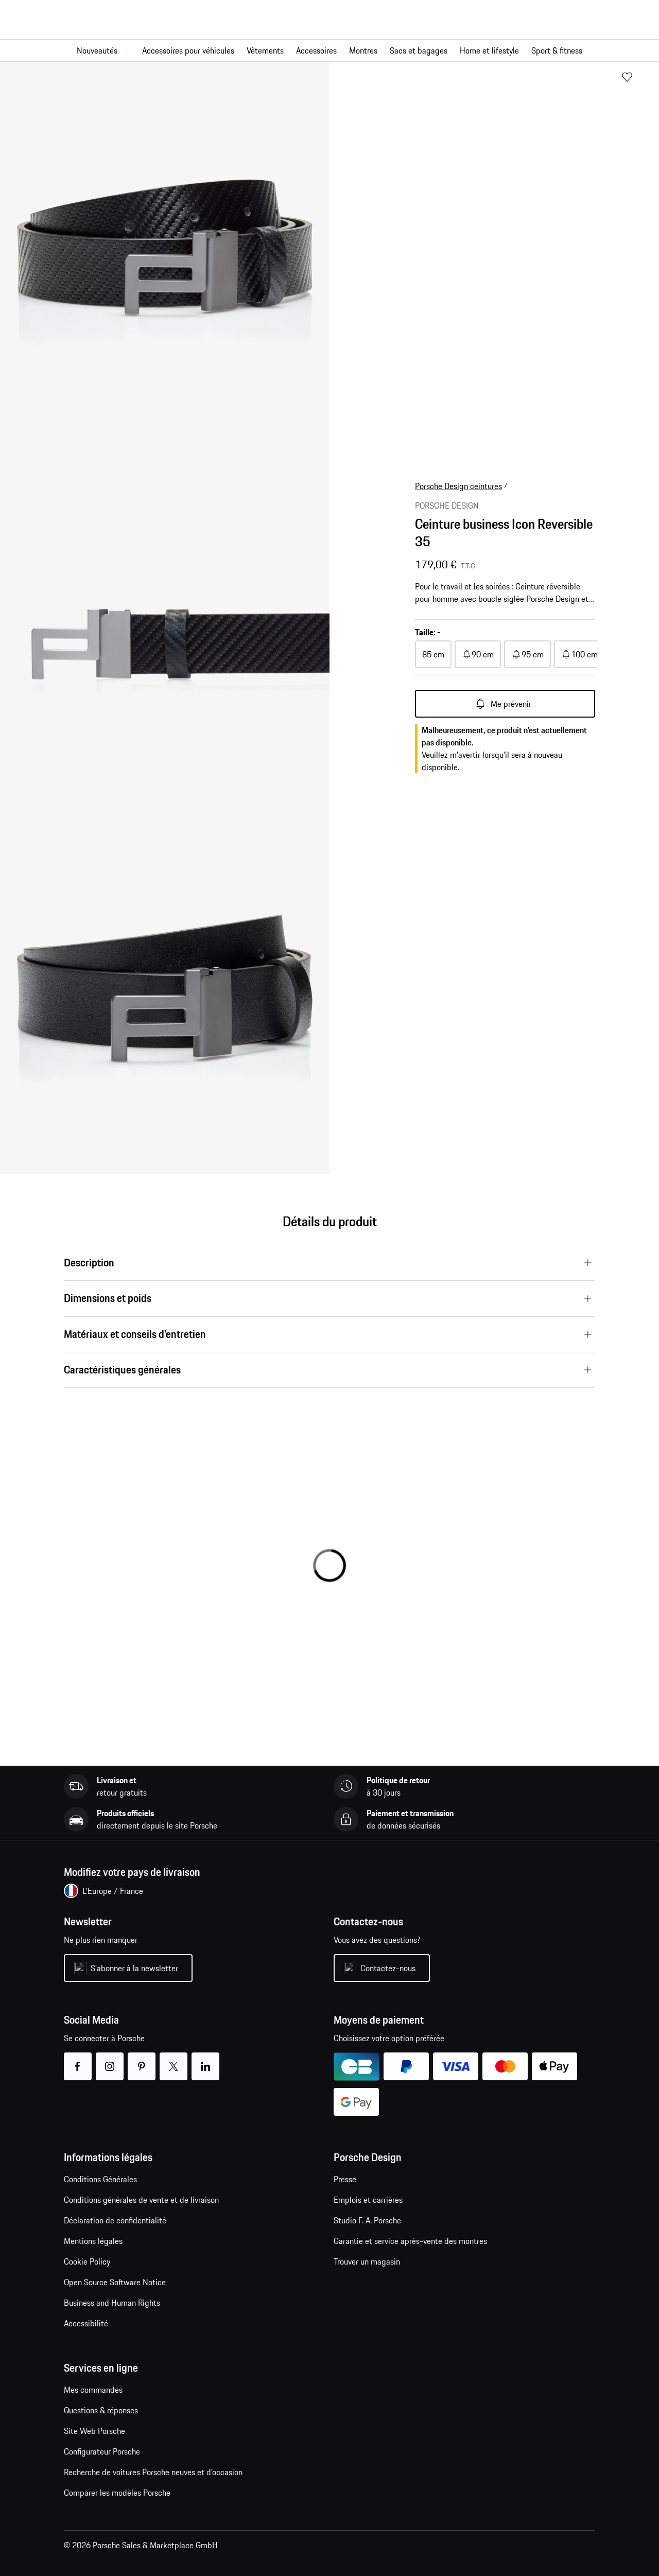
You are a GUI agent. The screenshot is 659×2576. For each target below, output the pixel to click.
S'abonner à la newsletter (134, 1968)
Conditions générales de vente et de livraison (141, 2200)
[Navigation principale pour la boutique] (329, 50)
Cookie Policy (87, 2261)
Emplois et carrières (368, 2200)
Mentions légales (93, 2241)
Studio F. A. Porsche (367, 2220)
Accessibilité (86, 2323)
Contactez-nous (387, 1968)
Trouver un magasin (367, 2261)
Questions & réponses (101, 2410)
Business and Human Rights (112, 2302)
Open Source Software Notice (115, 2282)
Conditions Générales (100, 2179)
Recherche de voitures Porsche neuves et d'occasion (153, 2472)
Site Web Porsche (94, 2431)
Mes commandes (93, 2389)
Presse (345, 2179)
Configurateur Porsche (102, 2451)
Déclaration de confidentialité (115, 2220)
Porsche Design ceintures (458, 486)
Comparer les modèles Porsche (117, 2492)
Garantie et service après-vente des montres (410, 2241)
